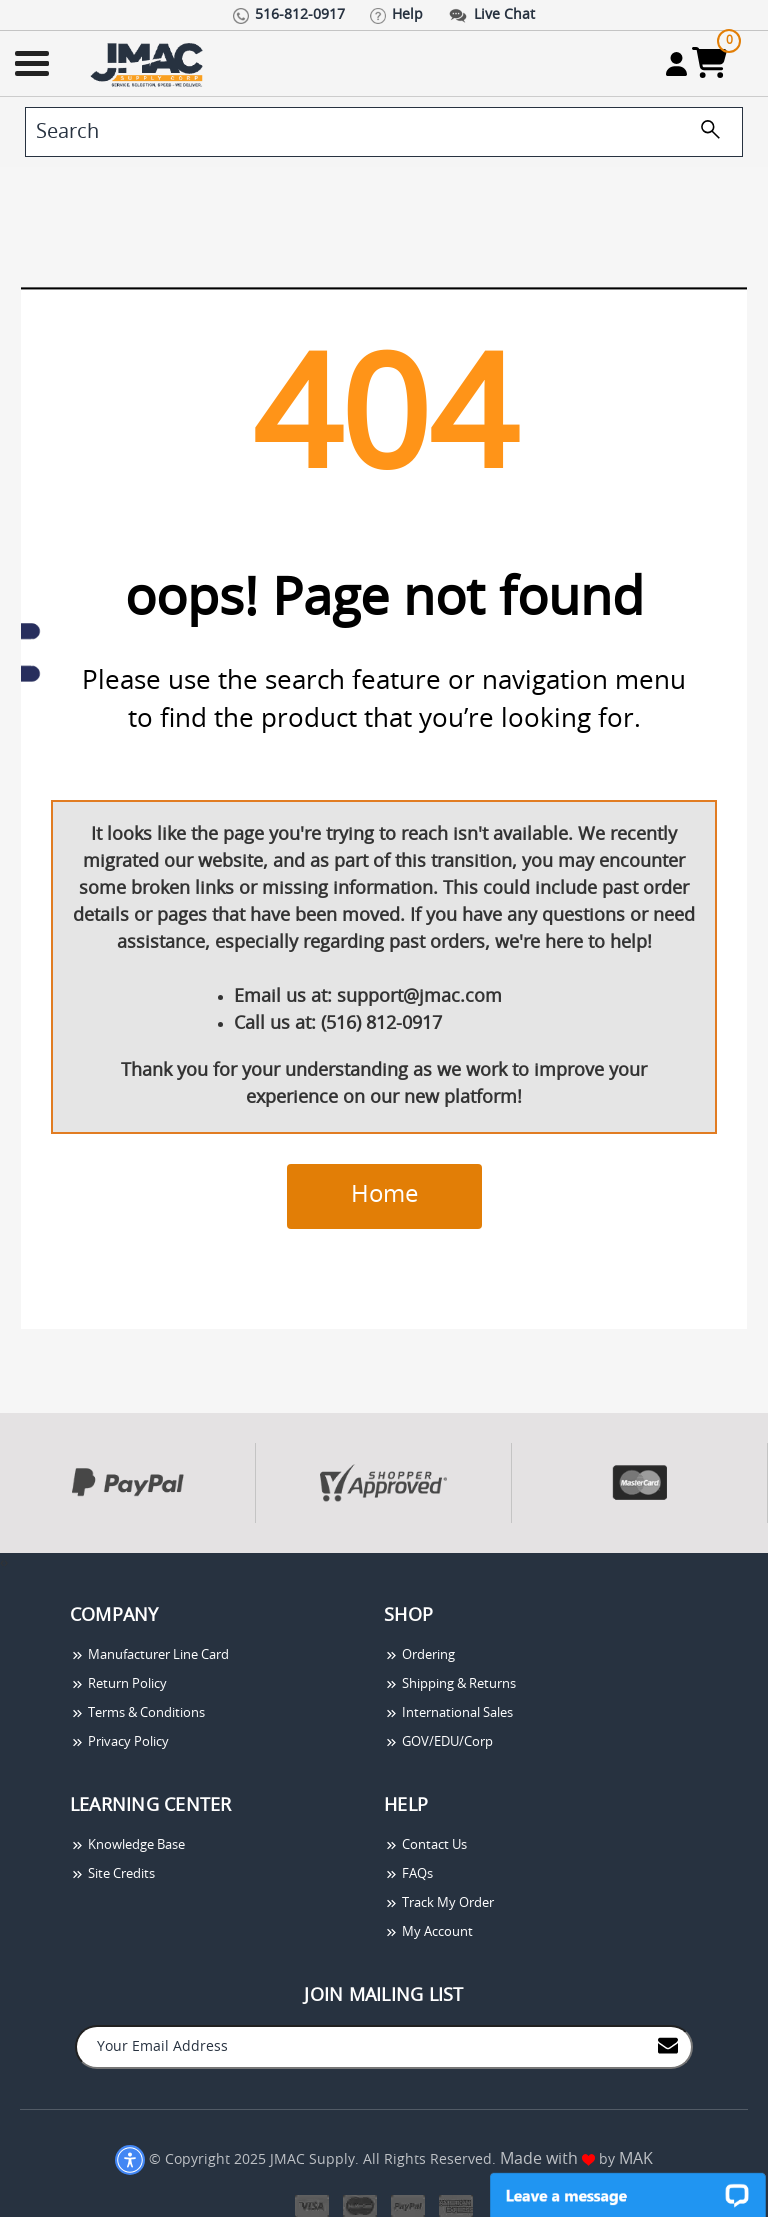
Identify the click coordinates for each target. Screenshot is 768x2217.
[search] (384, 132)
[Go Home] (149, 63)
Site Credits (112, 1874)
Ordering (419, 1655)
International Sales (448, 1713)
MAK (636, 2159)
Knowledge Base (127, 1845)
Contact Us (425, 1845)
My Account (428, 1932)
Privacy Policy (119, 1742)
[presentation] (2, 1563)
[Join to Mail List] (668, 2045)
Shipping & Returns (450, 1684)
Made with (547, 2159)
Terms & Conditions (137, 1713)
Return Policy (118, 1684)
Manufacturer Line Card (149, 1655)
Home (384, 1195)
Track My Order (439, 1903)
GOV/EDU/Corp (438, 1742)
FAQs (408, 1874)
